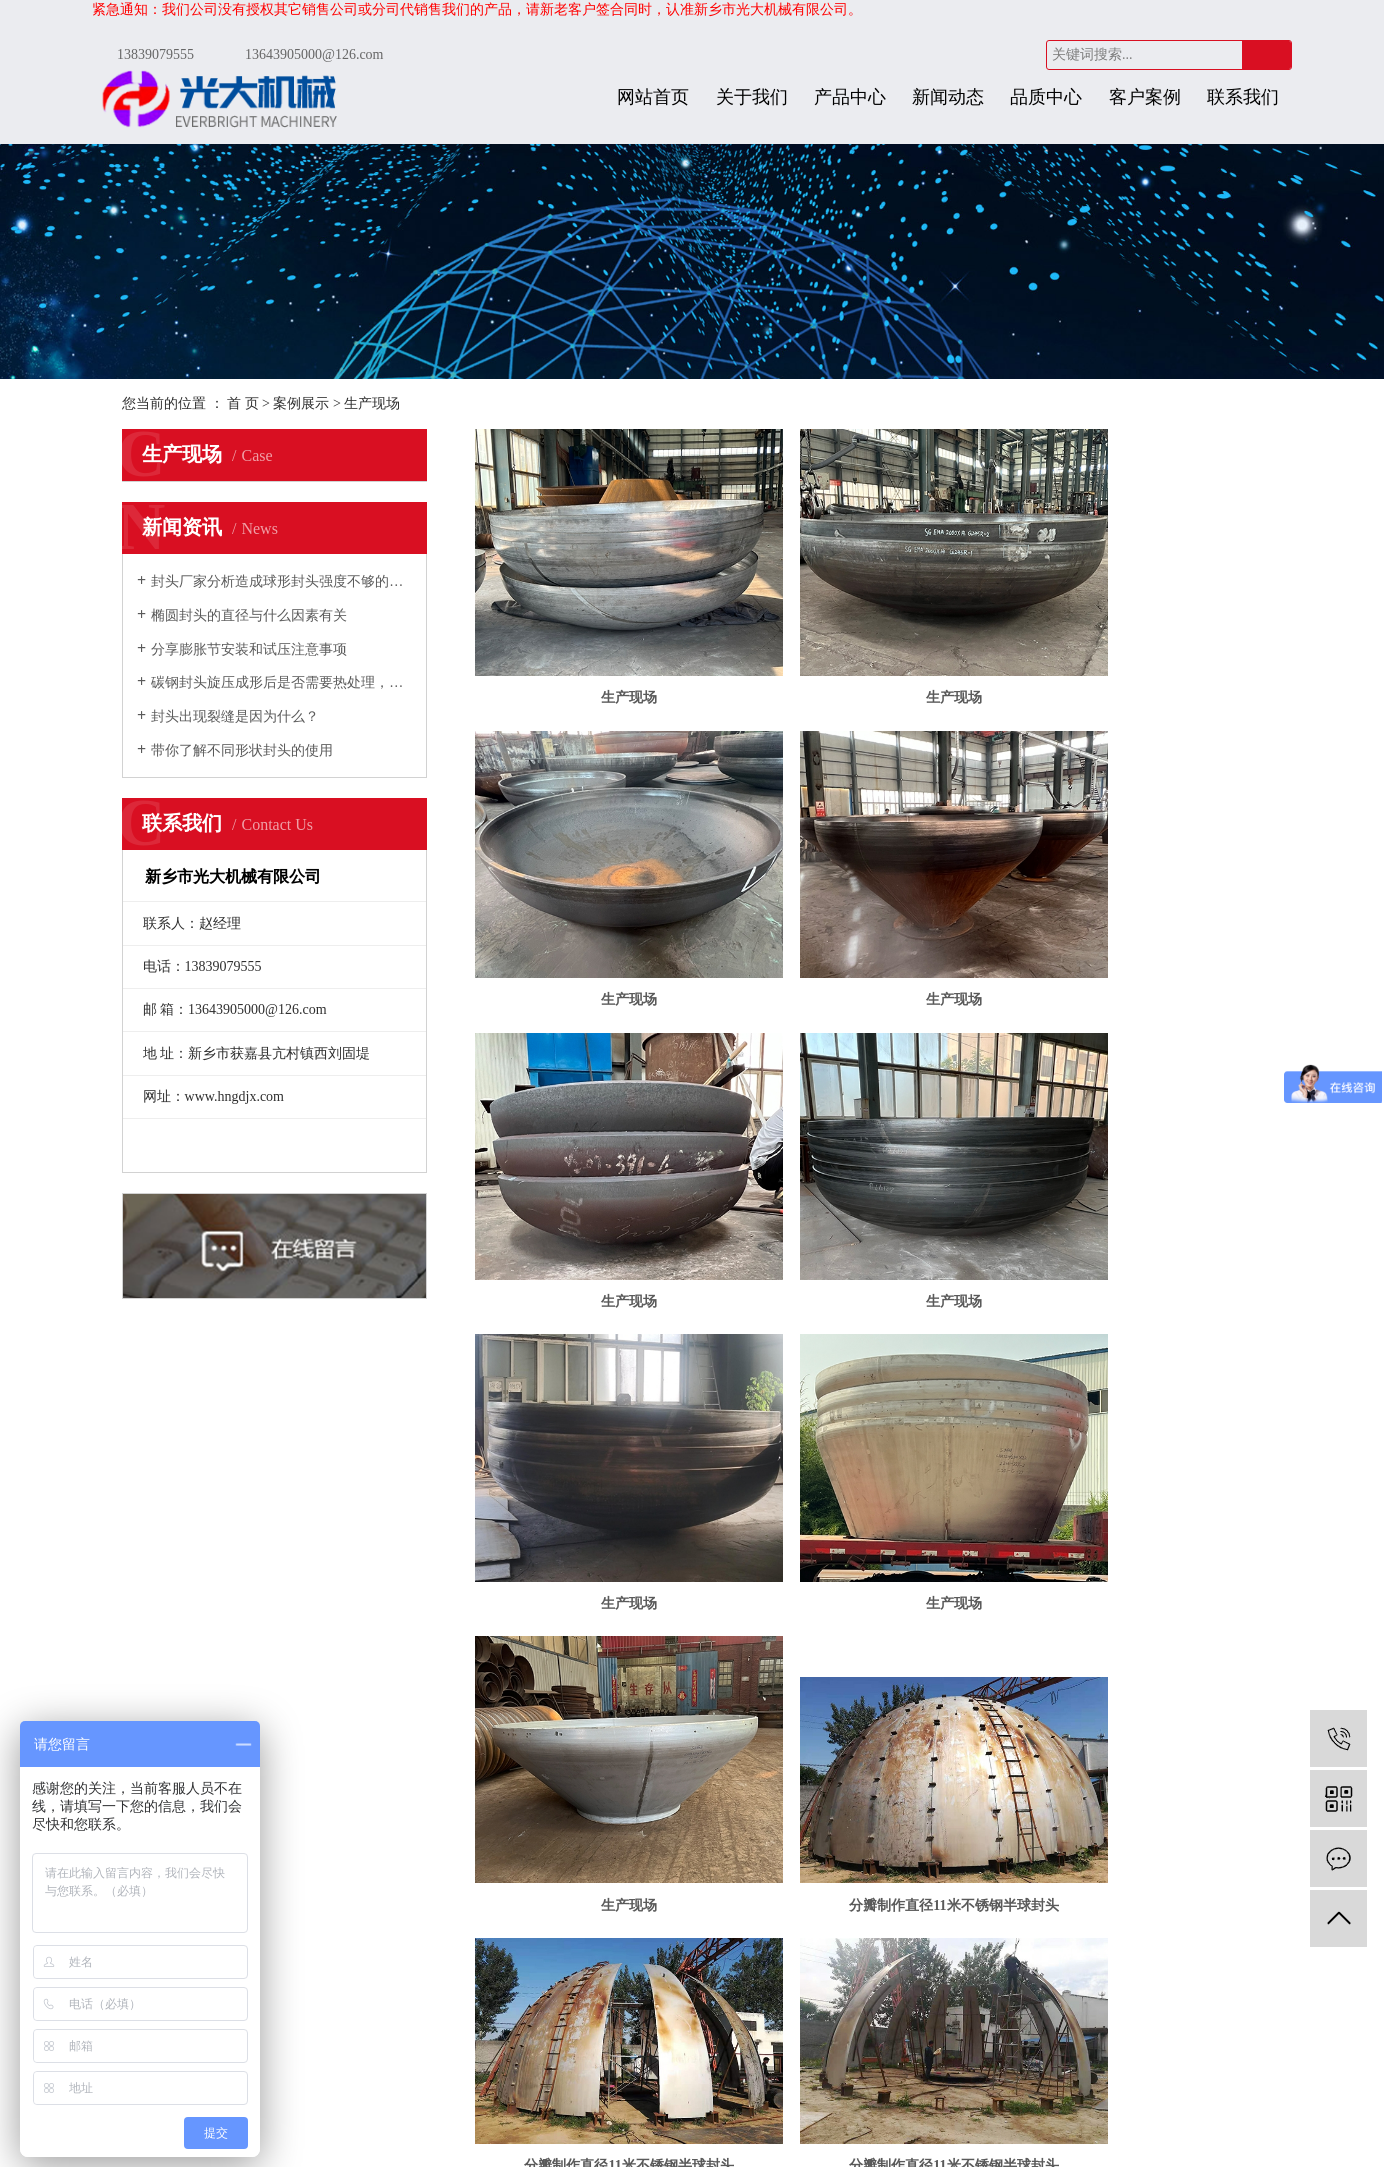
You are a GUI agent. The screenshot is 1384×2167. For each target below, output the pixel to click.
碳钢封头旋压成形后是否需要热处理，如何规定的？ (281, 682)
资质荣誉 (254, 1796)
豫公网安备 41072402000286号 (718, 2136)
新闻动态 (948, 97)
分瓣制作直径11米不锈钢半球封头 (600, 1386)
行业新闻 (389, 1796)
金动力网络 (908, 2115)
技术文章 (389, 1824)
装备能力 (792, 1824)
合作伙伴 (254, 1824)
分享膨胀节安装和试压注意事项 (249, 649)
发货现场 (523, 1768)
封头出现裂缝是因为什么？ (235, 716)
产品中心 (850, 97)
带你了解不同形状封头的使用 (242, 750)
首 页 (243, 403)
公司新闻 (389, 1768)
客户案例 (1145, 97)
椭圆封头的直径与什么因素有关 (249, 615)
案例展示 (301, 403)
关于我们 (752, 97)
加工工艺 (792, 1796)
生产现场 (372, 403)
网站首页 (653, 97)
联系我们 (1243, 97)
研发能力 (792, 1768)
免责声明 (597, 2136)
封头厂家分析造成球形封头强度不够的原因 (281, 581)
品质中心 (1046, 97)
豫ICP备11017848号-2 (755, 2115)
